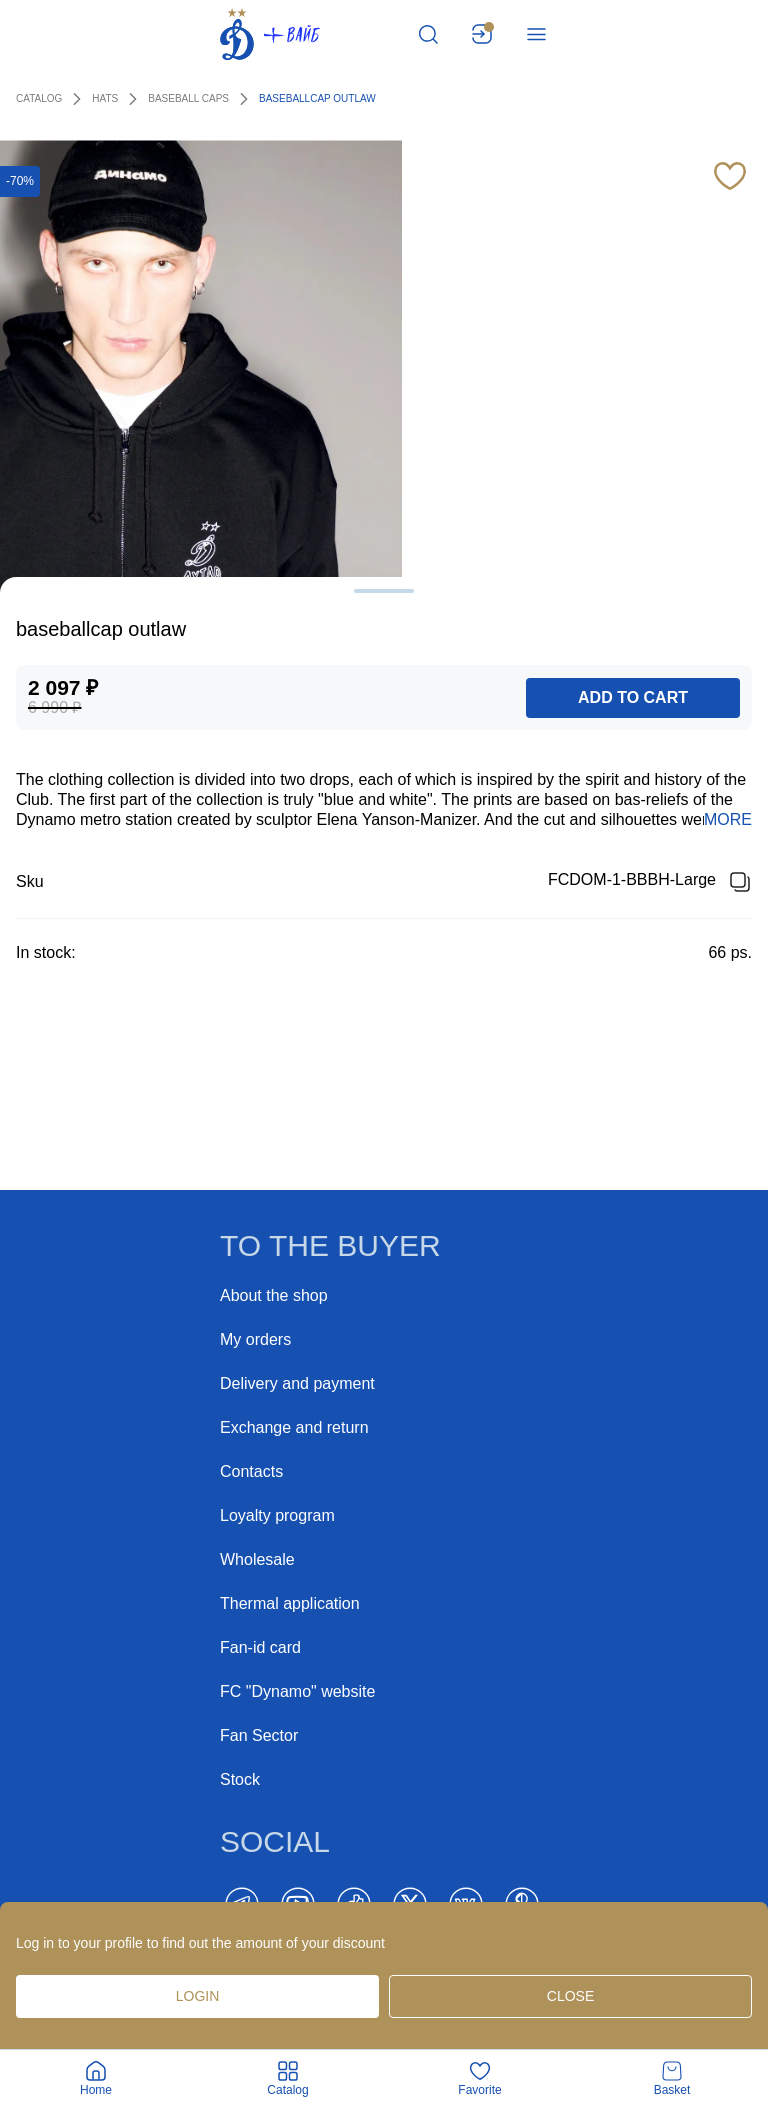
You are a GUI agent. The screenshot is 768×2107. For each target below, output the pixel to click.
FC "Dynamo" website (297, 1691)
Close (570, 1996)
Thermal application (290, 1603)
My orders (255, 1339)
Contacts (251, 1471)
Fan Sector (259, 1735)
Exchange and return (294, 1427)
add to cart (633, 697)
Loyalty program (277, 1515)
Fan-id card (260, 1647)
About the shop (274, 1295)
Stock (240, 1779)
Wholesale (257, 1559)
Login (198, 1996)
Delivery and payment (297, 1383)
